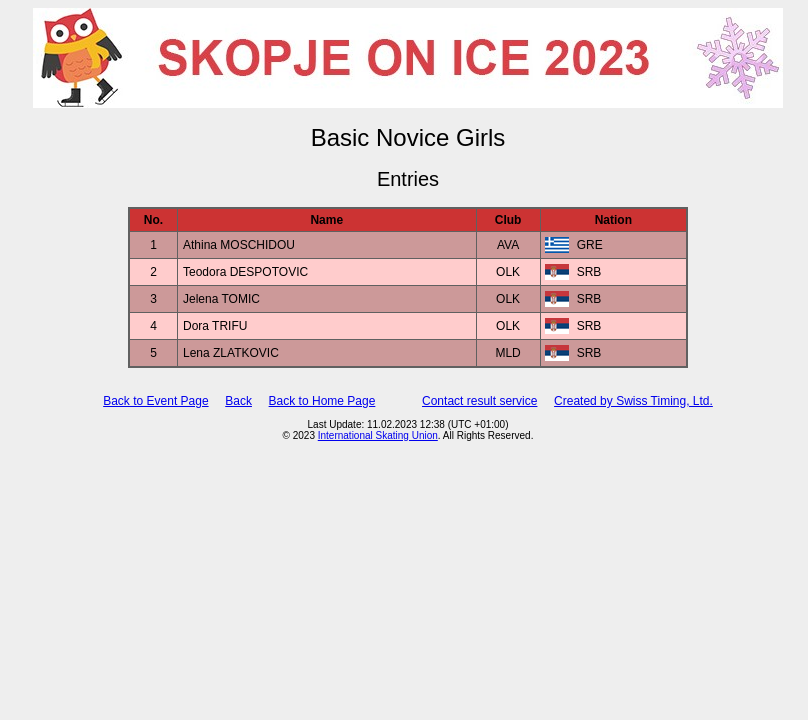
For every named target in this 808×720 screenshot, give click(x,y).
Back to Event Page (155, 401)
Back (238, 401)
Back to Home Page (322, 401)
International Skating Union (378, 435)
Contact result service (479, 401)
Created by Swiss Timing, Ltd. (633, 401)
